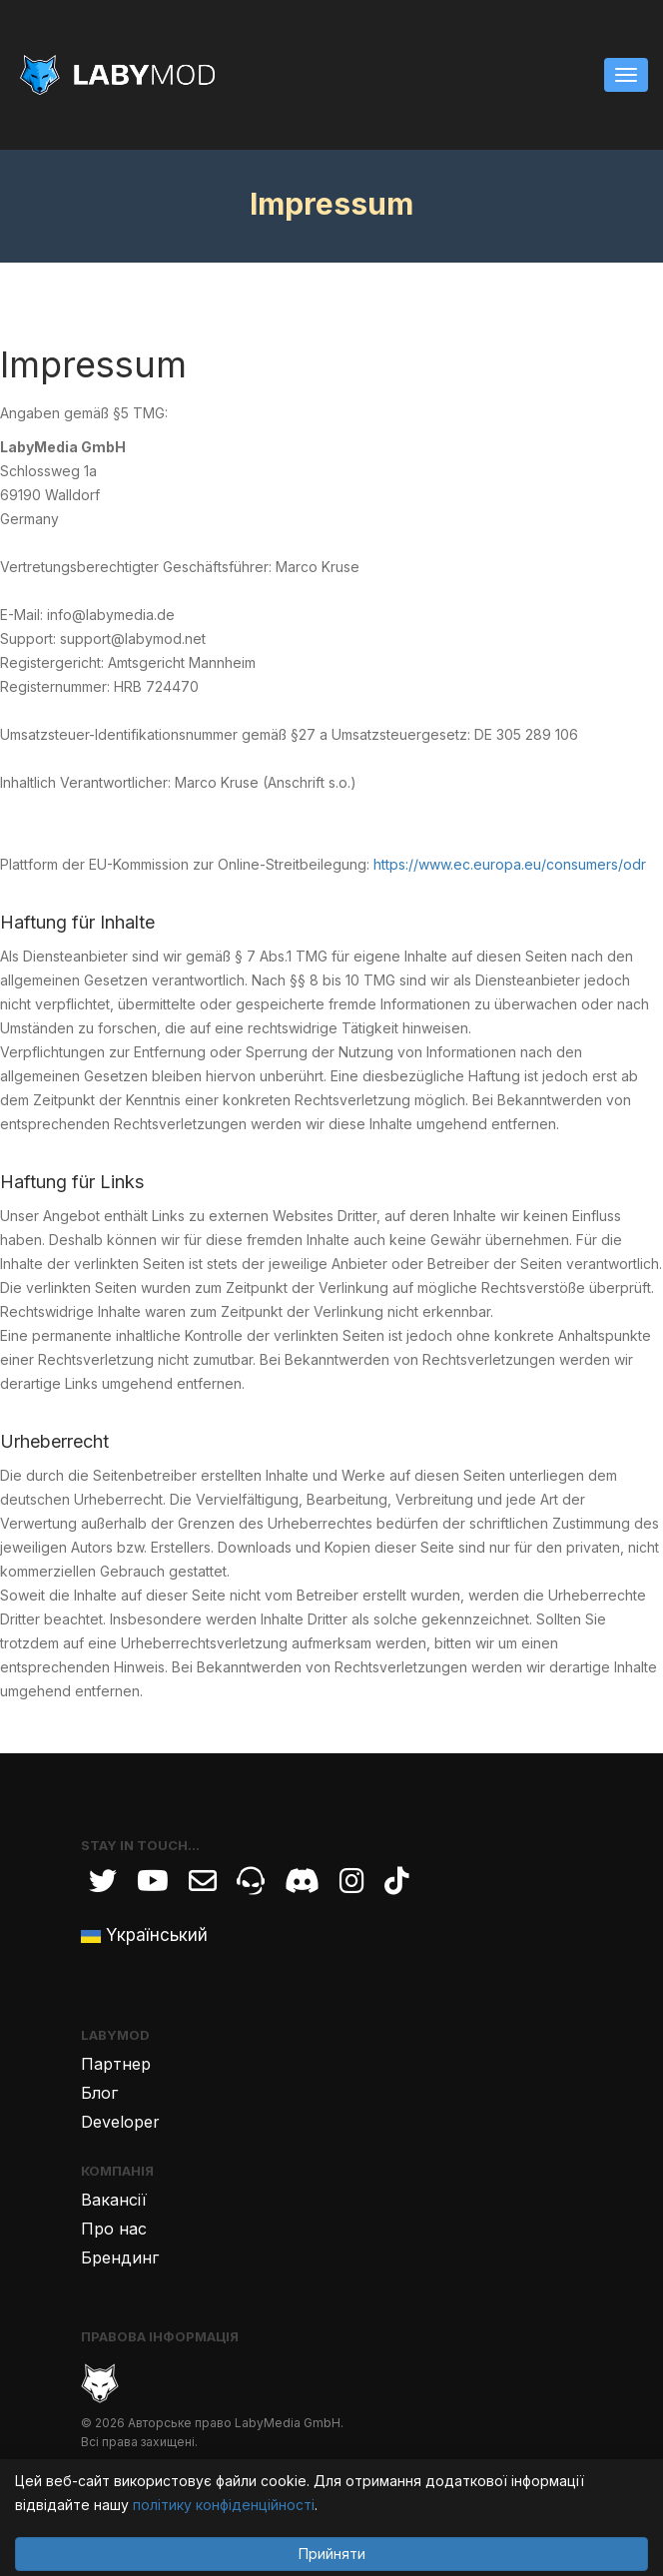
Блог (99, 2093)
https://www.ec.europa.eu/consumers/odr (509, 864)
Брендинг (120, 2257)
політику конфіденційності (224, 2504)
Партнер (116, 2064)
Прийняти (332, 2553)
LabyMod (115, 2035)
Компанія (117, 2171)
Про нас (114, 2229)
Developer (120, 2122)
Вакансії (114, 2200)
